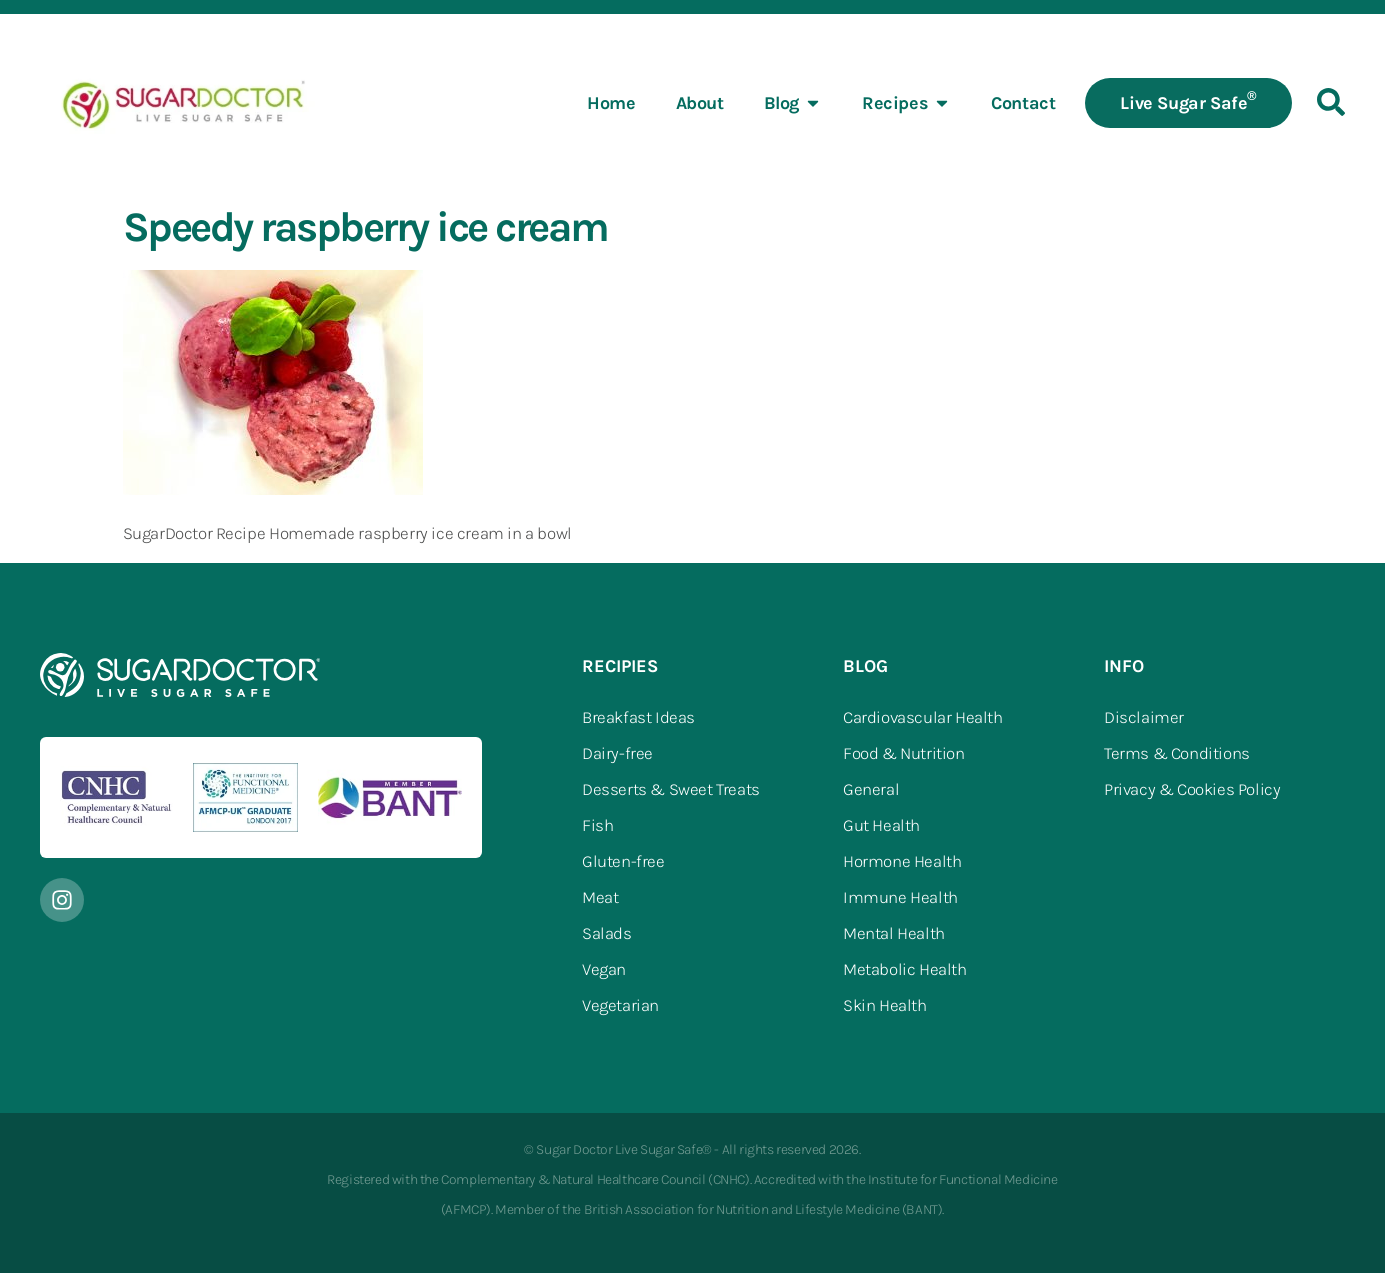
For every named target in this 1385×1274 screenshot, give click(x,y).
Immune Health (900, 898)
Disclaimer (1144, 718)
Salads (607, 934)
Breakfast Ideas (638, 718)
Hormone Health (902, 862)
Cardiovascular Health (923, 718)
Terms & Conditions (1177, 754)
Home (611, 104)
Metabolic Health (905, 970)
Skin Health (885, 1006)
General (871, 790)
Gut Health (881, 826)
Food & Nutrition (904, 754)
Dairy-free (617, 754)
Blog (793, 104)
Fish (597, 826)
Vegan (604, 970)
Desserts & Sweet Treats (671, 790)
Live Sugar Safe (1188, 102)
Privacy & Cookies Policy (1192, 790)
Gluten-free (623, 862)
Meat (600, 898)
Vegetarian (620, 1006)
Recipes (906, 104)
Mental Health (894, 934)
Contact (1023, 104)
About (700, 104)
